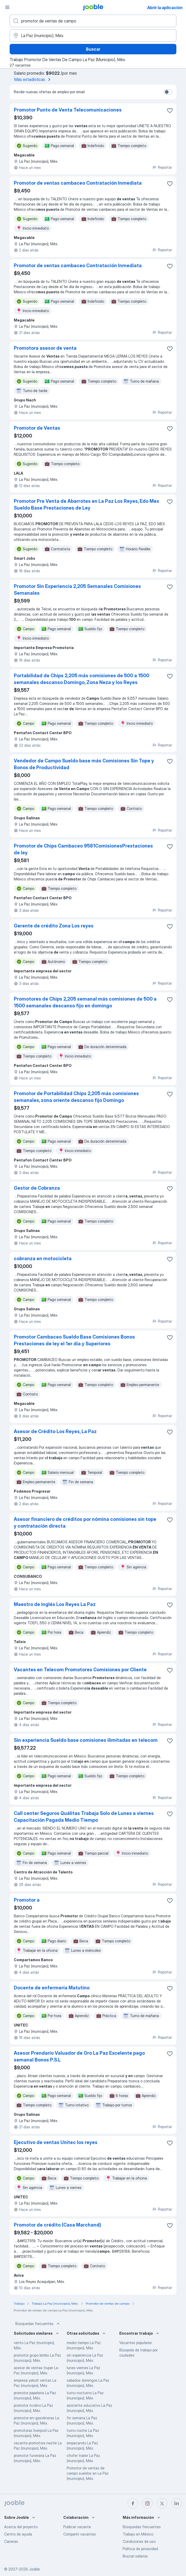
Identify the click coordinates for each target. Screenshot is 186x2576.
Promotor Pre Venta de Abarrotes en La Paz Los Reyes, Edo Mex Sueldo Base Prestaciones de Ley (86, 504)
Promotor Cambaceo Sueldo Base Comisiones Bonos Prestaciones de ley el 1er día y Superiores (74, 1340)
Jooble (34, 2569)
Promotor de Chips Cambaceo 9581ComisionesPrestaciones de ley (83, 849)
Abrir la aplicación (165, 7)
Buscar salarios (135, 2556)
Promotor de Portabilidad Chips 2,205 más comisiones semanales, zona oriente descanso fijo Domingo (76, 1097)
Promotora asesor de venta (45, 348)
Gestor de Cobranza (37, 1188)
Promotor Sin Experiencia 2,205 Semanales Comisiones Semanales (77, 589)
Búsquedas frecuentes (38, 2323)
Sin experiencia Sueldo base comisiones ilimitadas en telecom (86, 1740)
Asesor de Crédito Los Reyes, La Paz (55, 1431)
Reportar (162, 167)
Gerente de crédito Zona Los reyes (54, 925)
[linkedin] (176, 2503)
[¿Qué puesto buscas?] (93, 21)
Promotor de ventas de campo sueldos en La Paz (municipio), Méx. (88, 2473)
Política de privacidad (140, 2548)
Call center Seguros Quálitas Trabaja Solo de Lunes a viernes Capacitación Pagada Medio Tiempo (84, 1816)
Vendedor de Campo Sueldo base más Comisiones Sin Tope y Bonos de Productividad (84, 764)
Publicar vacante (77, 2527)
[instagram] (147, 2503)
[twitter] (162, 2503)
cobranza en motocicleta (43, 1258)
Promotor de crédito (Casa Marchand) (57, 2225)
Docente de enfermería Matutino (52, 1987)
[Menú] (7, 7)
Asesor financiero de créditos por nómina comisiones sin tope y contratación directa (85, 1522)
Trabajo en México (138, 2534)
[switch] (168, 92)
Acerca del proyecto (21, 2527)
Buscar (93, 49)
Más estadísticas (33, 79)
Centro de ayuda (18, 2534)
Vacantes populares (135, 2342)
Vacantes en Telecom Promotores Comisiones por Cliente (80, 1669)
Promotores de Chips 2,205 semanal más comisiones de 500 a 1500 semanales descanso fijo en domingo (85, 1002)
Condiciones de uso (139, 2541)
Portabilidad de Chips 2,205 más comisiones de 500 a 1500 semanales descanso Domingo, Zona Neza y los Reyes (81, 679)
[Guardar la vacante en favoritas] (170, 110)
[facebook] (133, 2503)
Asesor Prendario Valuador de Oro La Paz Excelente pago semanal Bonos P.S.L (79, 2056)
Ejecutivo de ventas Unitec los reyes (55, 2142)
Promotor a (27, 1900)
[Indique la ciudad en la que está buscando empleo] (93, 35)
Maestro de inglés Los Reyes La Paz (55, 1604)
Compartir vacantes (79, 2534)
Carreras (11, 2541)
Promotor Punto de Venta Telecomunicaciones (68, 110)
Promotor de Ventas (37, 428)
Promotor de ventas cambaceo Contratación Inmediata (78, 183)
